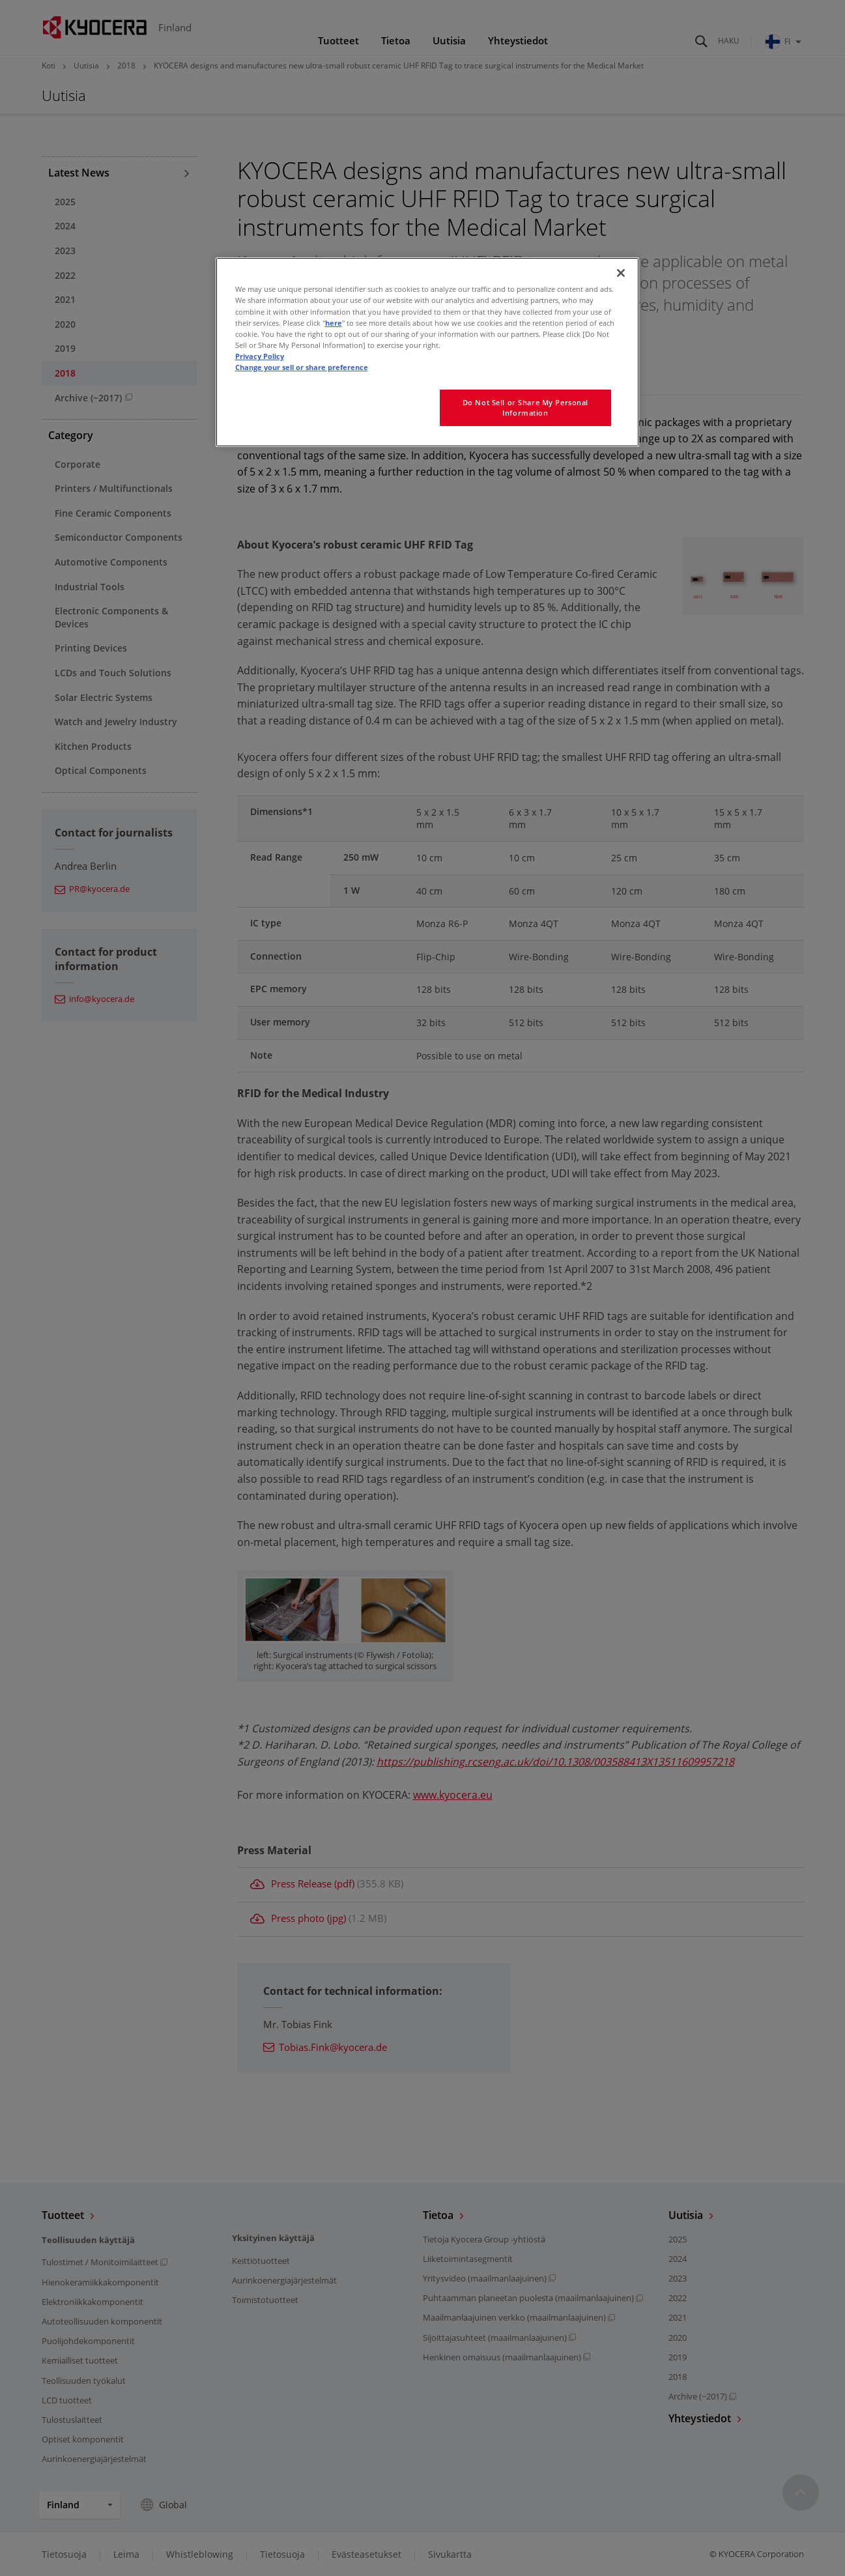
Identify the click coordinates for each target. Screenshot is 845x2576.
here (333, 323)
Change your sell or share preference (301, 367)
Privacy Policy (259, 356)
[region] (427, 351)
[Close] (621, 273)
